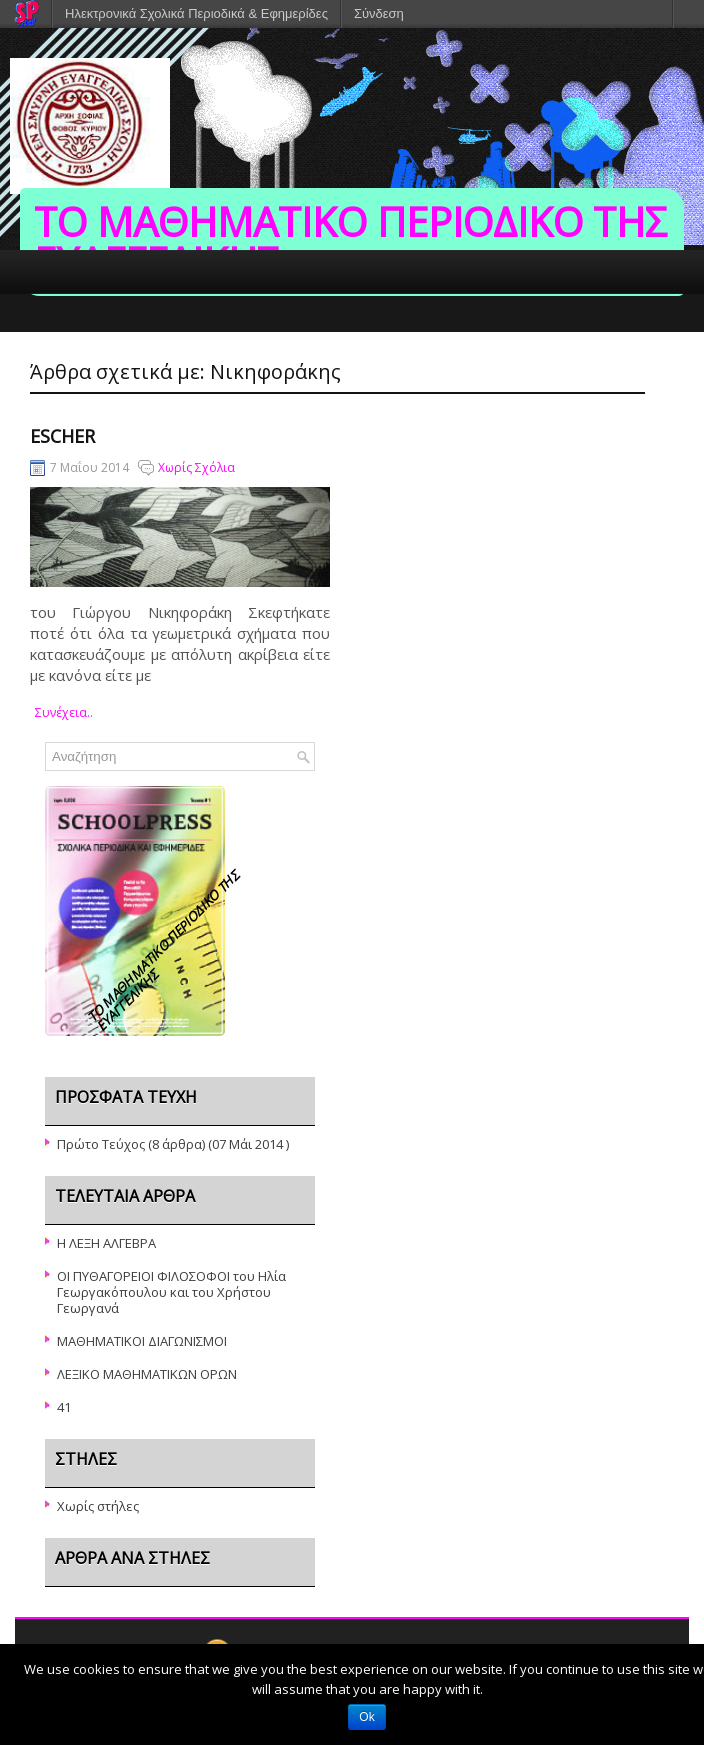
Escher (62, 436)
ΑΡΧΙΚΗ (37, 355)
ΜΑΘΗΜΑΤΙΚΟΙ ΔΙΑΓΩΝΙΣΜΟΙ (142, 1341)
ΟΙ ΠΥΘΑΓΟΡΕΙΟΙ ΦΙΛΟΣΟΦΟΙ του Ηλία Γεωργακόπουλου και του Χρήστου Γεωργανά (171, 1292)
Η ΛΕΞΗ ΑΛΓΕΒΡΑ (106, 1243)
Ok (366, 1717)
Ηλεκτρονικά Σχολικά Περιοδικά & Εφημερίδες (196, 13)
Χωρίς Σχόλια (196, 467)
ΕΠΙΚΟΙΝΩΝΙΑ (532, 355)
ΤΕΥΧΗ (111, 355)
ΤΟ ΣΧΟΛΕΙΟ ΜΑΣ (66, 401)
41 (64, 1407)
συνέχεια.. (64, 712)
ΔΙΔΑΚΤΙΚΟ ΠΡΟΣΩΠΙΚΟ (389, 355)
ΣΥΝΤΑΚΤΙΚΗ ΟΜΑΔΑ (224, 355)
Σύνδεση (379, 13)
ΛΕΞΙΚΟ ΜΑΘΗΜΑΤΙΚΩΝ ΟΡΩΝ (147, 1374)
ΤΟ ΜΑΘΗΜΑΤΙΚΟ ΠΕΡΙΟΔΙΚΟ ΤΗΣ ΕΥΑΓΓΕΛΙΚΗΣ (350, 241)
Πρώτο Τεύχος (101, 1144)
